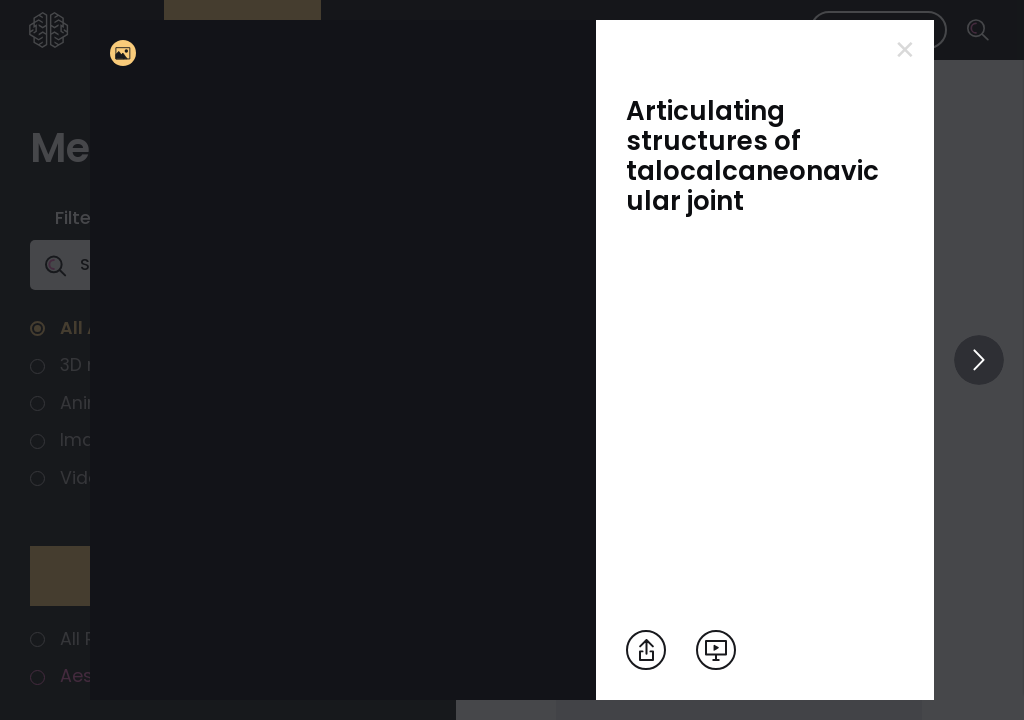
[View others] (979, 360)
